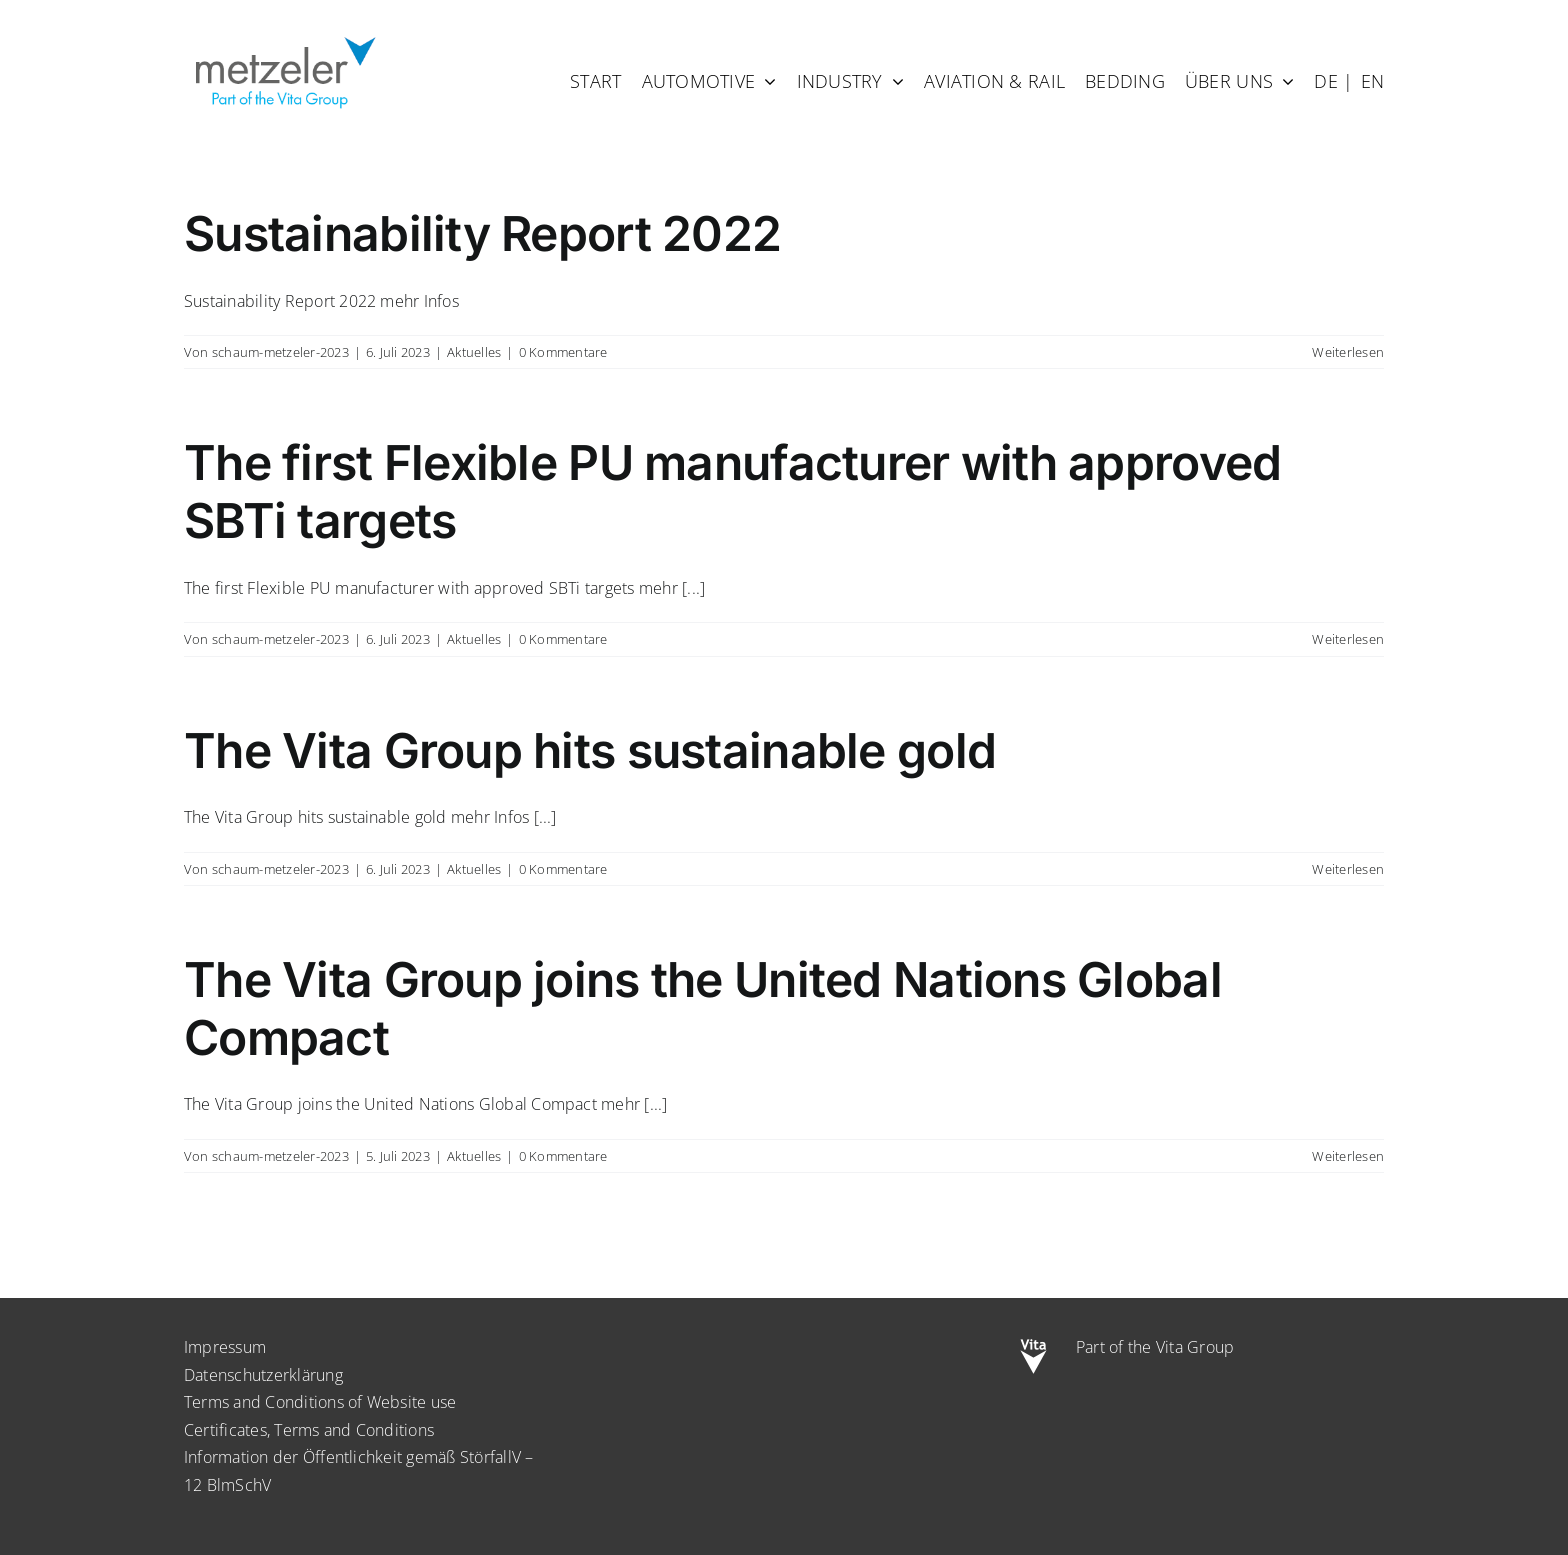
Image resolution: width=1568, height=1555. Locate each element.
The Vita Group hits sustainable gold (590, 750)
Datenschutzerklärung (263, 1375)
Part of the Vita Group (1155, 1347)
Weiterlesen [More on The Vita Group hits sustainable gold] (1348, 869)
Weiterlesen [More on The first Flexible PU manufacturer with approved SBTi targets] (1348, 639)
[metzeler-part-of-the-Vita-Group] (284, 33)
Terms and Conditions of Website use (320, 1402)
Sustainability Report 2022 (482, 233)
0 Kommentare (563, 352)
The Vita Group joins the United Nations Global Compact (703, 1008)
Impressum (225, 1347)
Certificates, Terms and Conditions (309, 1430)
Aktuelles (474, 352)
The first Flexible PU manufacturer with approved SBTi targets (732, 491)
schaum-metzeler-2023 (280, 352)
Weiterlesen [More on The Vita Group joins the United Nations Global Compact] (1348, 1156)
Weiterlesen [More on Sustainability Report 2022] (1348, 352)
